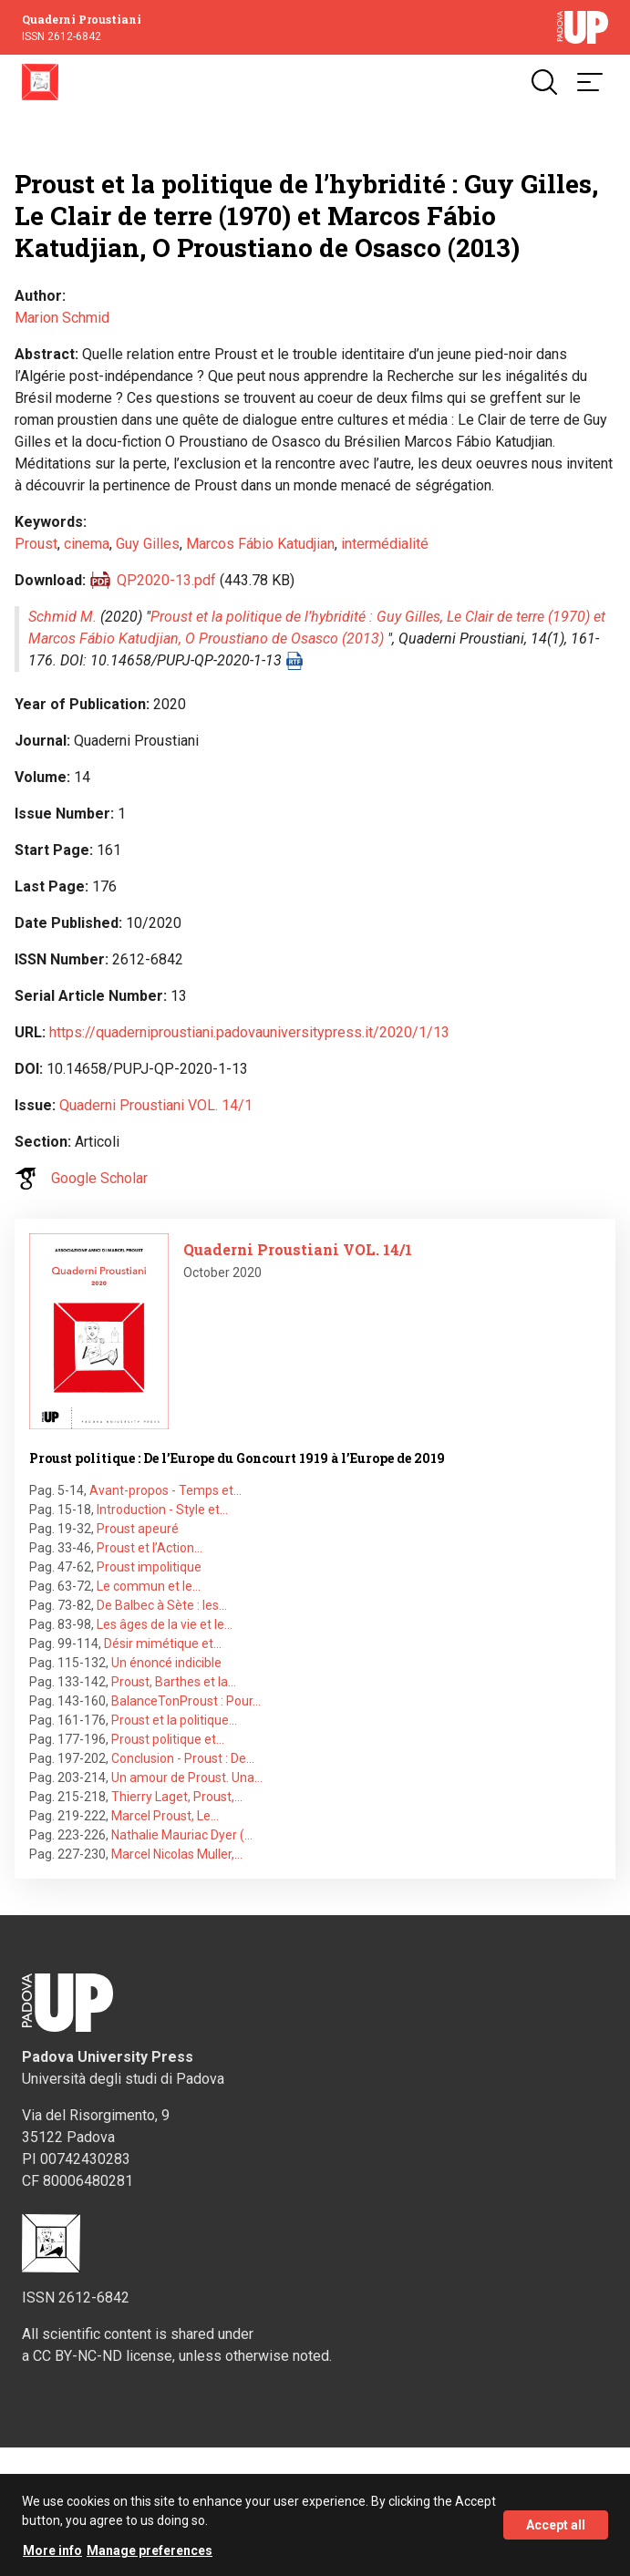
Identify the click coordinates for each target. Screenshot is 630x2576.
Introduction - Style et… (162, 1509)
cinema (86, 543)
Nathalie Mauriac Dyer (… (182, 1835)
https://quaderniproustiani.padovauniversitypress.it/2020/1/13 (249, 1032)
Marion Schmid (62, 317)
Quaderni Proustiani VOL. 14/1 (156, 1105)
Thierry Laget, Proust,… (177, 1796)
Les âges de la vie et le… (164, 1624)
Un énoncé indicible (166, 1662)
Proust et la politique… (174, 1720)
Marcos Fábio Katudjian (260, 543)
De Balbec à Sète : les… (162, 1605)
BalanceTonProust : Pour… (186, 1701)
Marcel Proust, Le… (165, 1815)
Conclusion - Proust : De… (182, 1758)
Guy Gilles (148, 543)
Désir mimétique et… (163, 1643)
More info (52, 2557)
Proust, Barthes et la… (173, 1681)
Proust (36, 543)
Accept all (555, 2531)
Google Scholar (99, 1178)
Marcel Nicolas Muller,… (177, 1854)
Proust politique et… (167, 1739)
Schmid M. (62, 616)
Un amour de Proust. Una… (187, 1777)
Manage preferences (149, 2557)
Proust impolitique (149, 1567)
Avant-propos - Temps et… (165, 1490)
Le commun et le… (149, 1586)
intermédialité (385, 543)
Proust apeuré (138, 1528)
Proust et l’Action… (149, 1547)
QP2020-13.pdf (166, 580)
